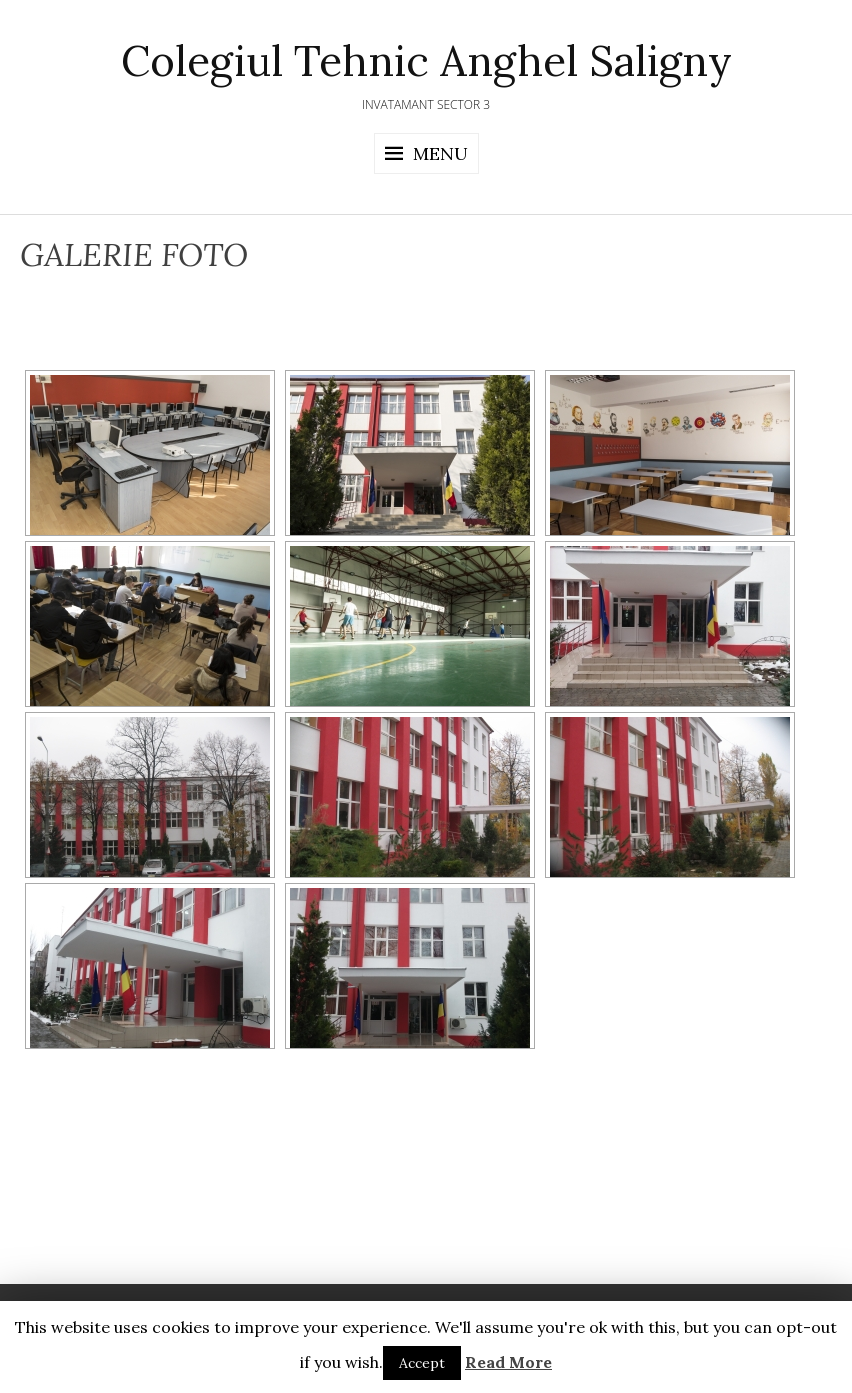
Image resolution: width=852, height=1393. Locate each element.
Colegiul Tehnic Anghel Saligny (426, 61)
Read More (508, 1362)
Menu (440, 153)
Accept (422, 1363)
